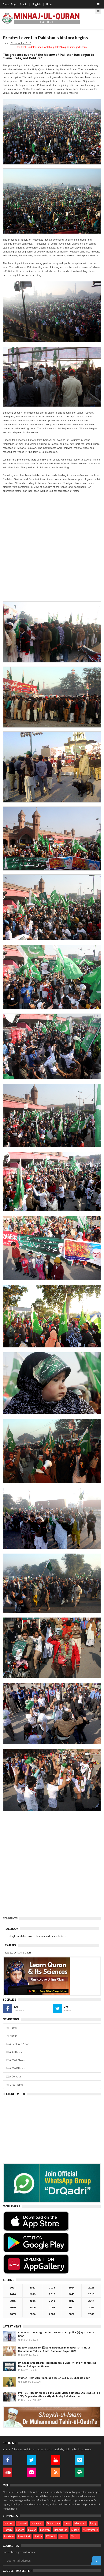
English (36, 4)
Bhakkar (8, 2523)
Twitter (10, 1945)
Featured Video (14, 2094)
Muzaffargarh (90, 2530)
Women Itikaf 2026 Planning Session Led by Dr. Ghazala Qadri (54, 2378)
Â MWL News (15, 2060)
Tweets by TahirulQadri (18, 1952)
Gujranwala (53, 2523)
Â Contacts (14, 2076)
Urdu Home (14, 2085)
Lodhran (45, 2530)
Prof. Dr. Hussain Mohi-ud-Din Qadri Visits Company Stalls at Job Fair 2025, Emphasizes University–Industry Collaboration (59, 2394)
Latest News (12, 2326)
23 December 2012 (20, 43)
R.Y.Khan (9, 2536)
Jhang (93, 2523)
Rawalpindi (24, 2536)
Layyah (32, 2530)
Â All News (14, 2052)
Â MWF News (15, 2068)
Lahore (20, 2530)
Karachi (8, 2530)
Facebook (11, 1928)
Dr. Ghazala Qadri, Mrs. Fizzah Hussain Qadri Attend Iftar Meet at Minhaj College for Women (57, 2364)
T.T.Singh (51, 2536)
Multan (75, 2530)
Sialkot (38, 2536)
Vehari (63, 2536)
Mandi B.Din (60, 2530)
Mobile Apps (11, 2206)
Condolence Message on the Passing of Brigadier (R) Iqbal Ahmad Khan (56, 2334)
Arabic (23, 4)
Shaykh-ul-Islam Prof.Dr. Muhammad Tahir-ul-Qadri (37, 1936)
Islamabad (80, 2523)
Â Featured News (17, 2044)
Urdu (49, 4)
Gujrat (67, 2523)
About (11, 2036)
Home (11, 2028)
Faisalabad (37, 2523)
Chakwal (22, 2523)
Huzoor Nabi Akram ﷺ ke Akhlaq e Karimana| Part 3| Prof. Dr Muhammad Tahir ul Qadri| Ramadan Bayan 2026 (54, 2349)
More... (75, 2536)
